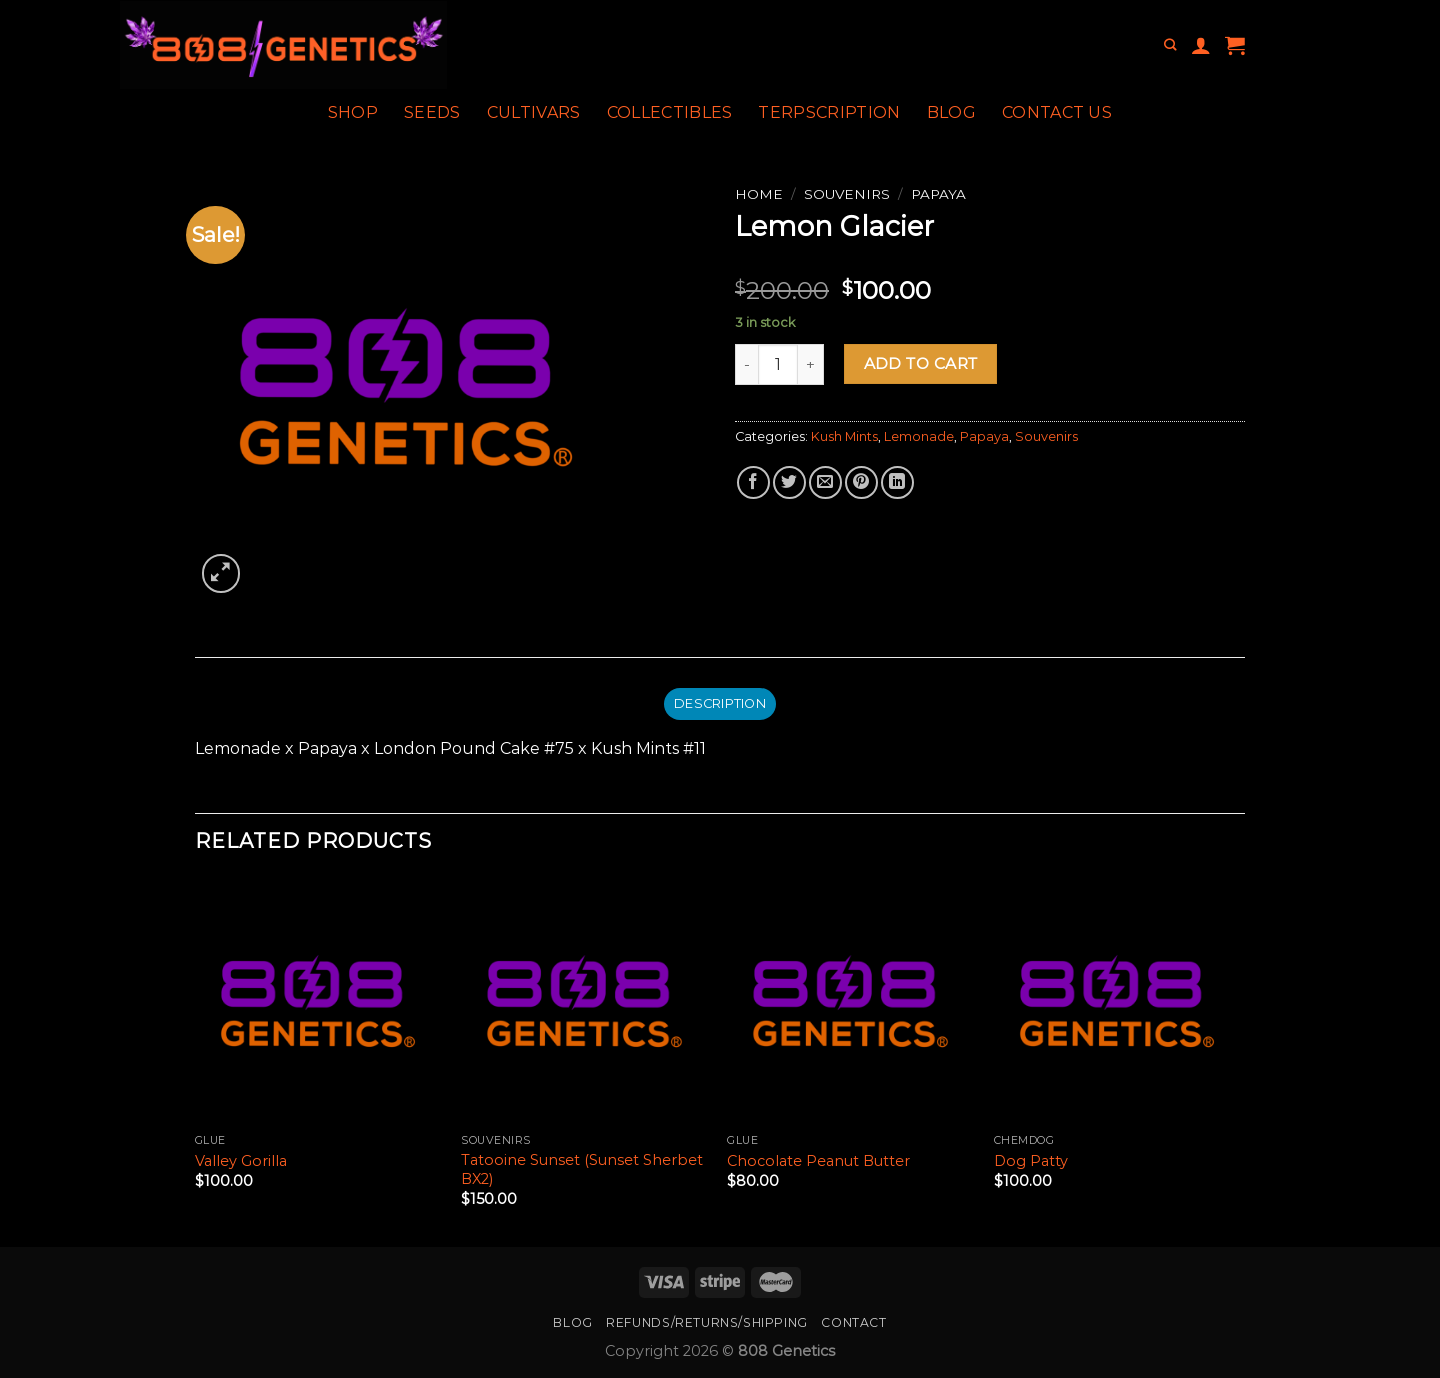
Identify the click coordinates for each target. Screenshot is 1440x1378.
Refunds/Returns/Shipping (707, 1322)
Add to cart (921, 363)
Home (759, 194)
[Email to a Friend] (825, 482)
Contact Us (1057, 112)
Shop (353, 112)
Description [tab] (720, 703)
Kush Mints (844, 436)
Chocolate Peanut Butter (818, 1161)
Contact (853, 1322)
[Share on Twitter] (789, 482)
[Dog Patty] (1117, 1001)
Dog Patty (1031, 1161)
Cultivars (534, 112)
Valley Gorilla (241, 1161)
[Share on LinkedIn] (897, 482)
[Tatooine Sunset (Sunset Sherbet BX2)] (584, 1001)
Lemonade (919, 436)
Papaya (938, 194)
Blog (951, 112)
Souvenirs (847, 194)
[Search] (1170, 45)
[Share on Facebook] (753, 482)
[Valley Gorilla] (318, 1001)
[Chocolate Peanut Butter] (850, 1001)
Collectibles (670, 112)
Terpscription (829, 112)
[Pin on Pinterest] (861, 482)
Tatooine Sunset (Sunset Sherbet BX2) (582, 1169)
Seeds (432, 112)
